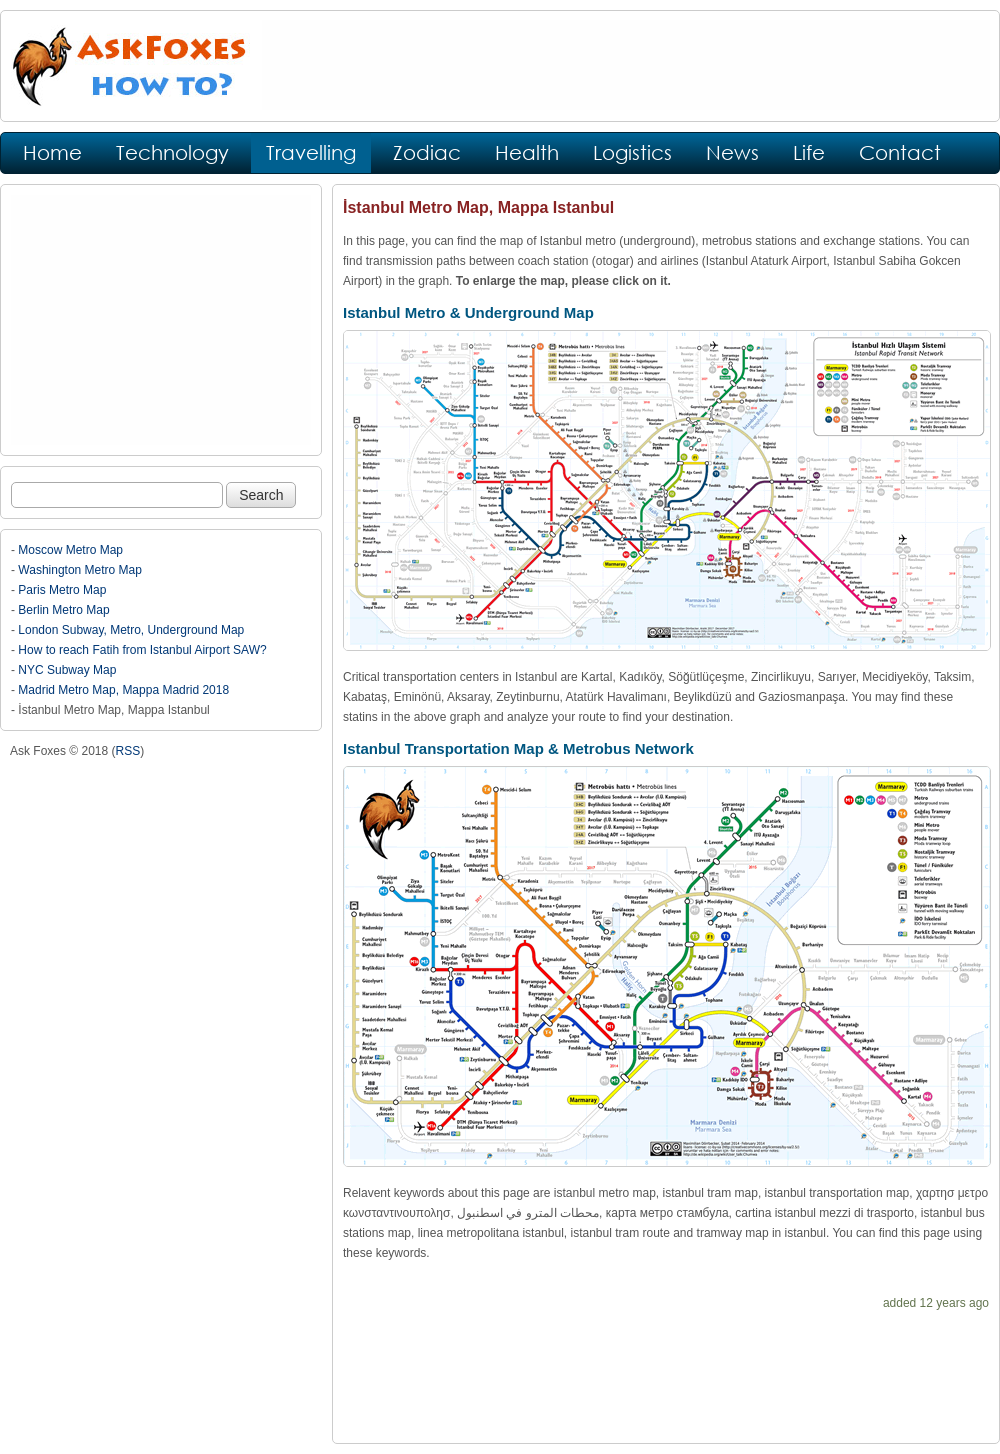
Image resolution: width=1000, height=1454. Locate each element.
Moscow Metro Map (70, 550)
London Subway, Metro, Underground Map (131, 630)
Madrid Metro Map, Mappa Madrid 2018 (123, 690)
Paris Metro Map (62, 590)
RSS (128, 751)
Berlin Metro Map (63, 610)
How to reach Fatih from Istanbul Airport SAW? (142, 650)
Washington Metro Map (80, 570)
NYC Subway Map (67, 670)
